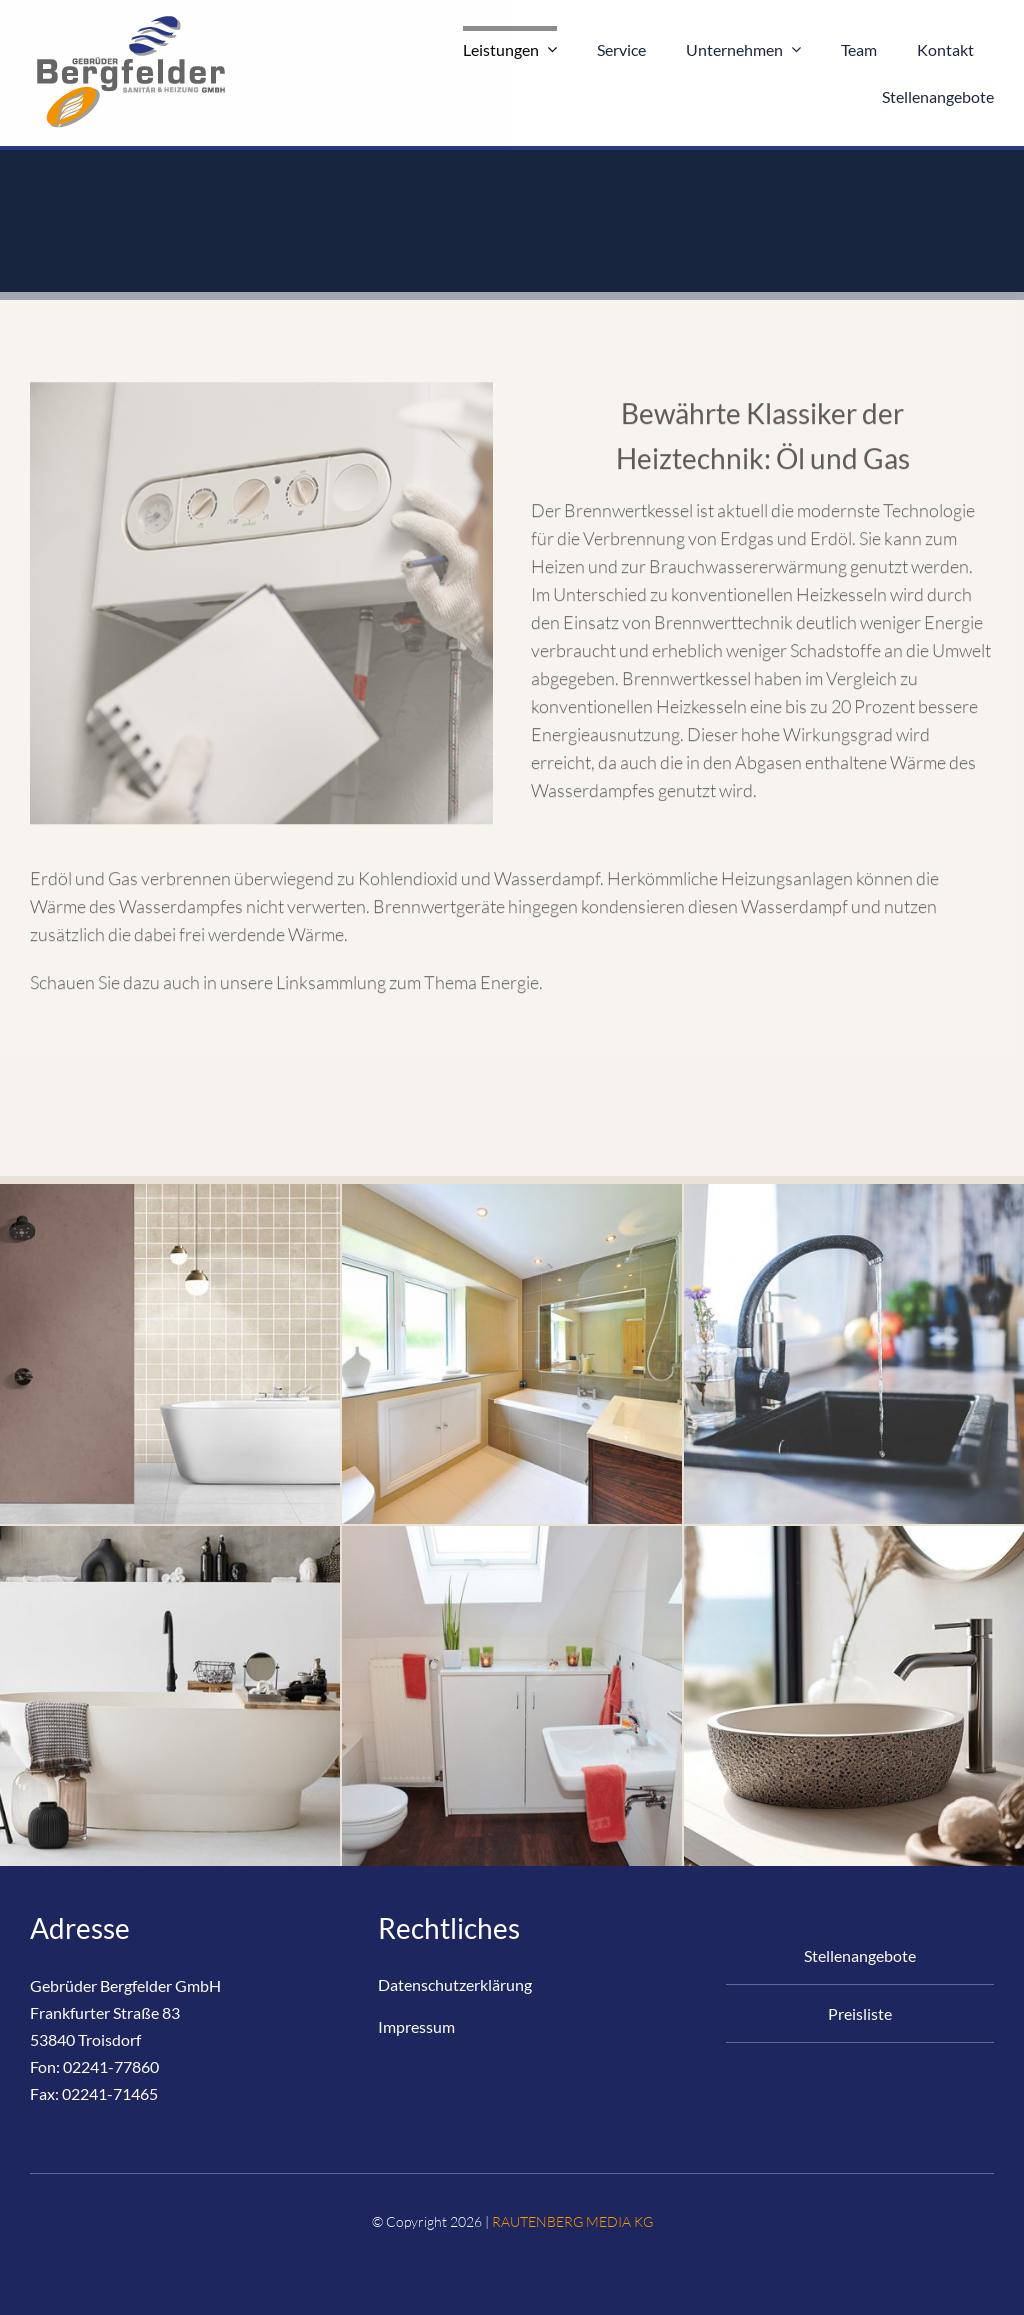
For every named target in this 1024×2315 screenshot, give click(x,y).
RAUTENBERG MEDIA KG (572, 2221)
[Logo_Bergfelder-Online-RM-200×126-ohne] (130, 19)
